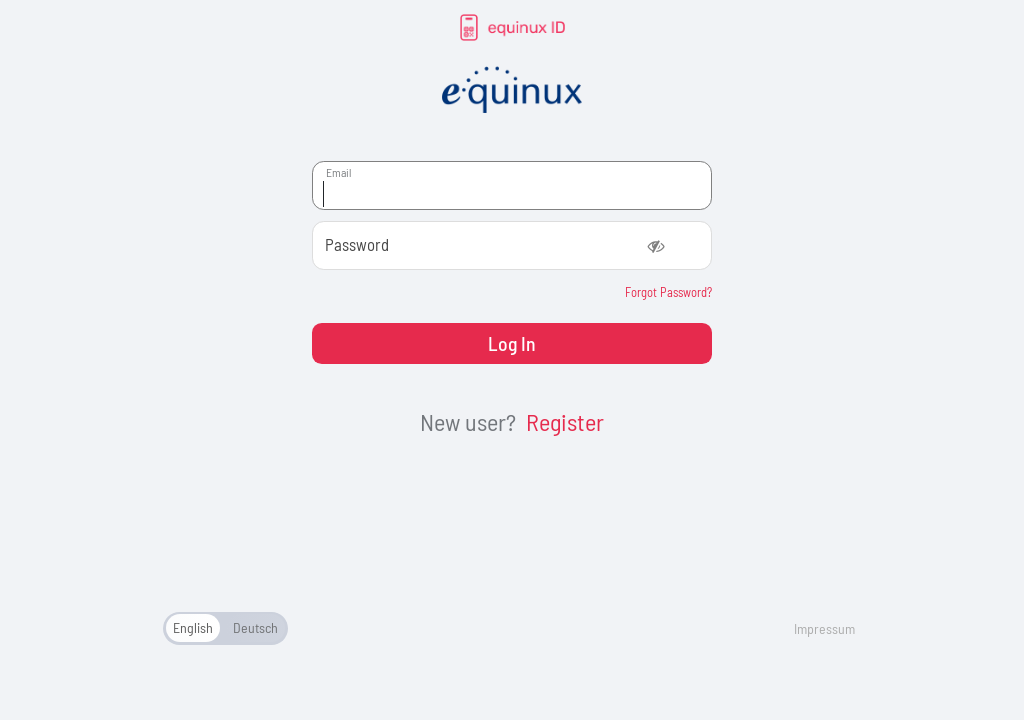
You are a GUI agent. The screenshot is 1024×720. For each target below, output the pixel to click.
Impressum (824, 628)
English (193, 627)
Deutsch (255, 627)
